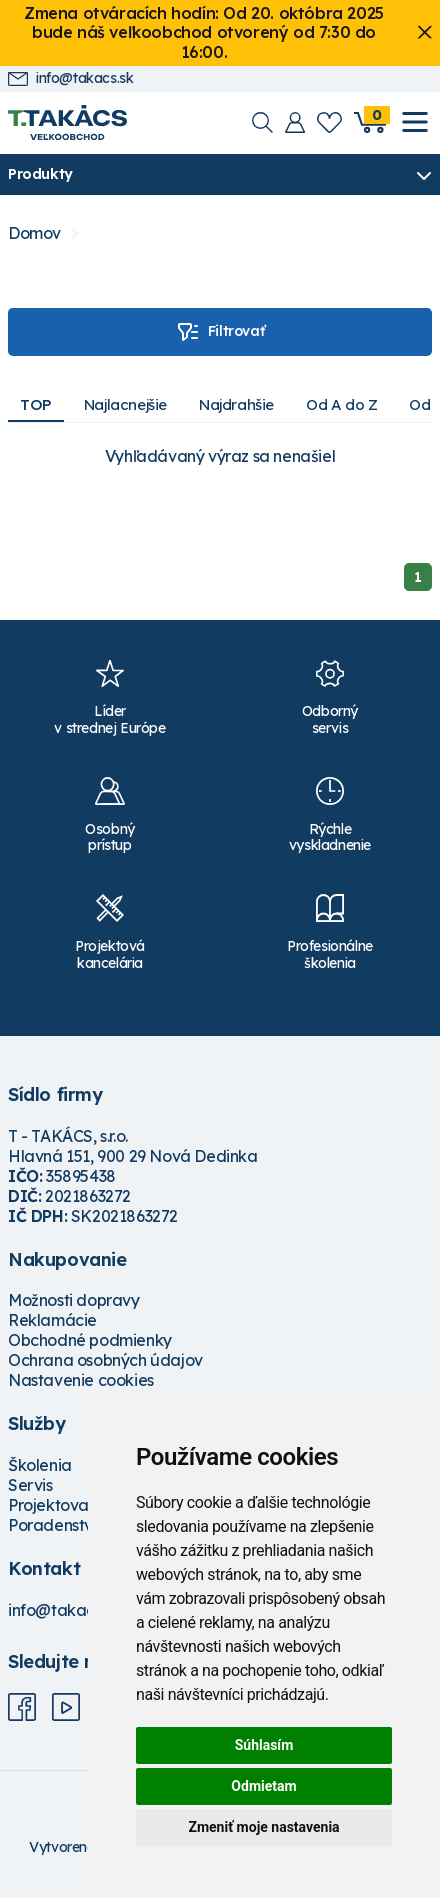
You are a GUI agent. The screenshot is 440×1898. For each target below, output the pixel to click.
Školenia (40, 1465)
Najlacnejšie (125, 404)
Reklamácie (52, 1320)
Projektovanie (59, 1505)
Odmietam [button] (263, 1786)
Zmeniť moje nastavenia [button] (263, 1827)
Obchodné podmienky (90, 1340)
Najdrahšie (236, 404)
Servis (30, 1485)
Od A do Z (341, 404)
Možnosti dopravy (74, 1300)
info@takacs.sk (70, 78)
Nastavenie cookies (81, 1380)
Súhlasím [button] (264, 1745)
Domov (34, 233)
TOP (36, 404)
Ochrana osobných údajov (105, 1360)
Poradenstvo (55, 1525)
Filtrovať (220, 332)
